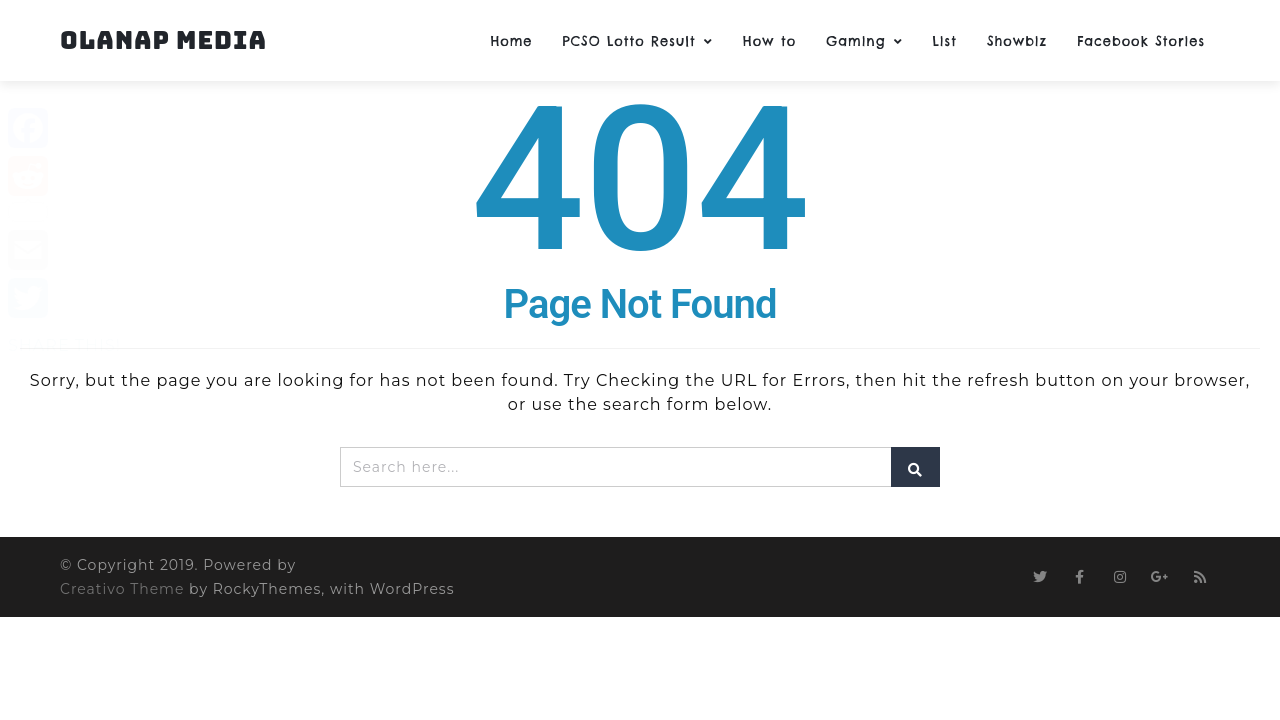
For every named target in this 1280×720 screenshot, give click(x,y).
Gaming (864, 41)
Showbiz (1017, 41)
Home (511, 41)
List (945, 41)
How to (769, 41)
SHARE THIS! (64, 345)
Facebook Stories (1141, 41)
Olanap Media (163, 40)
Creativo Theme (122, 589)
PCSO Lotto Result (637, 41)
